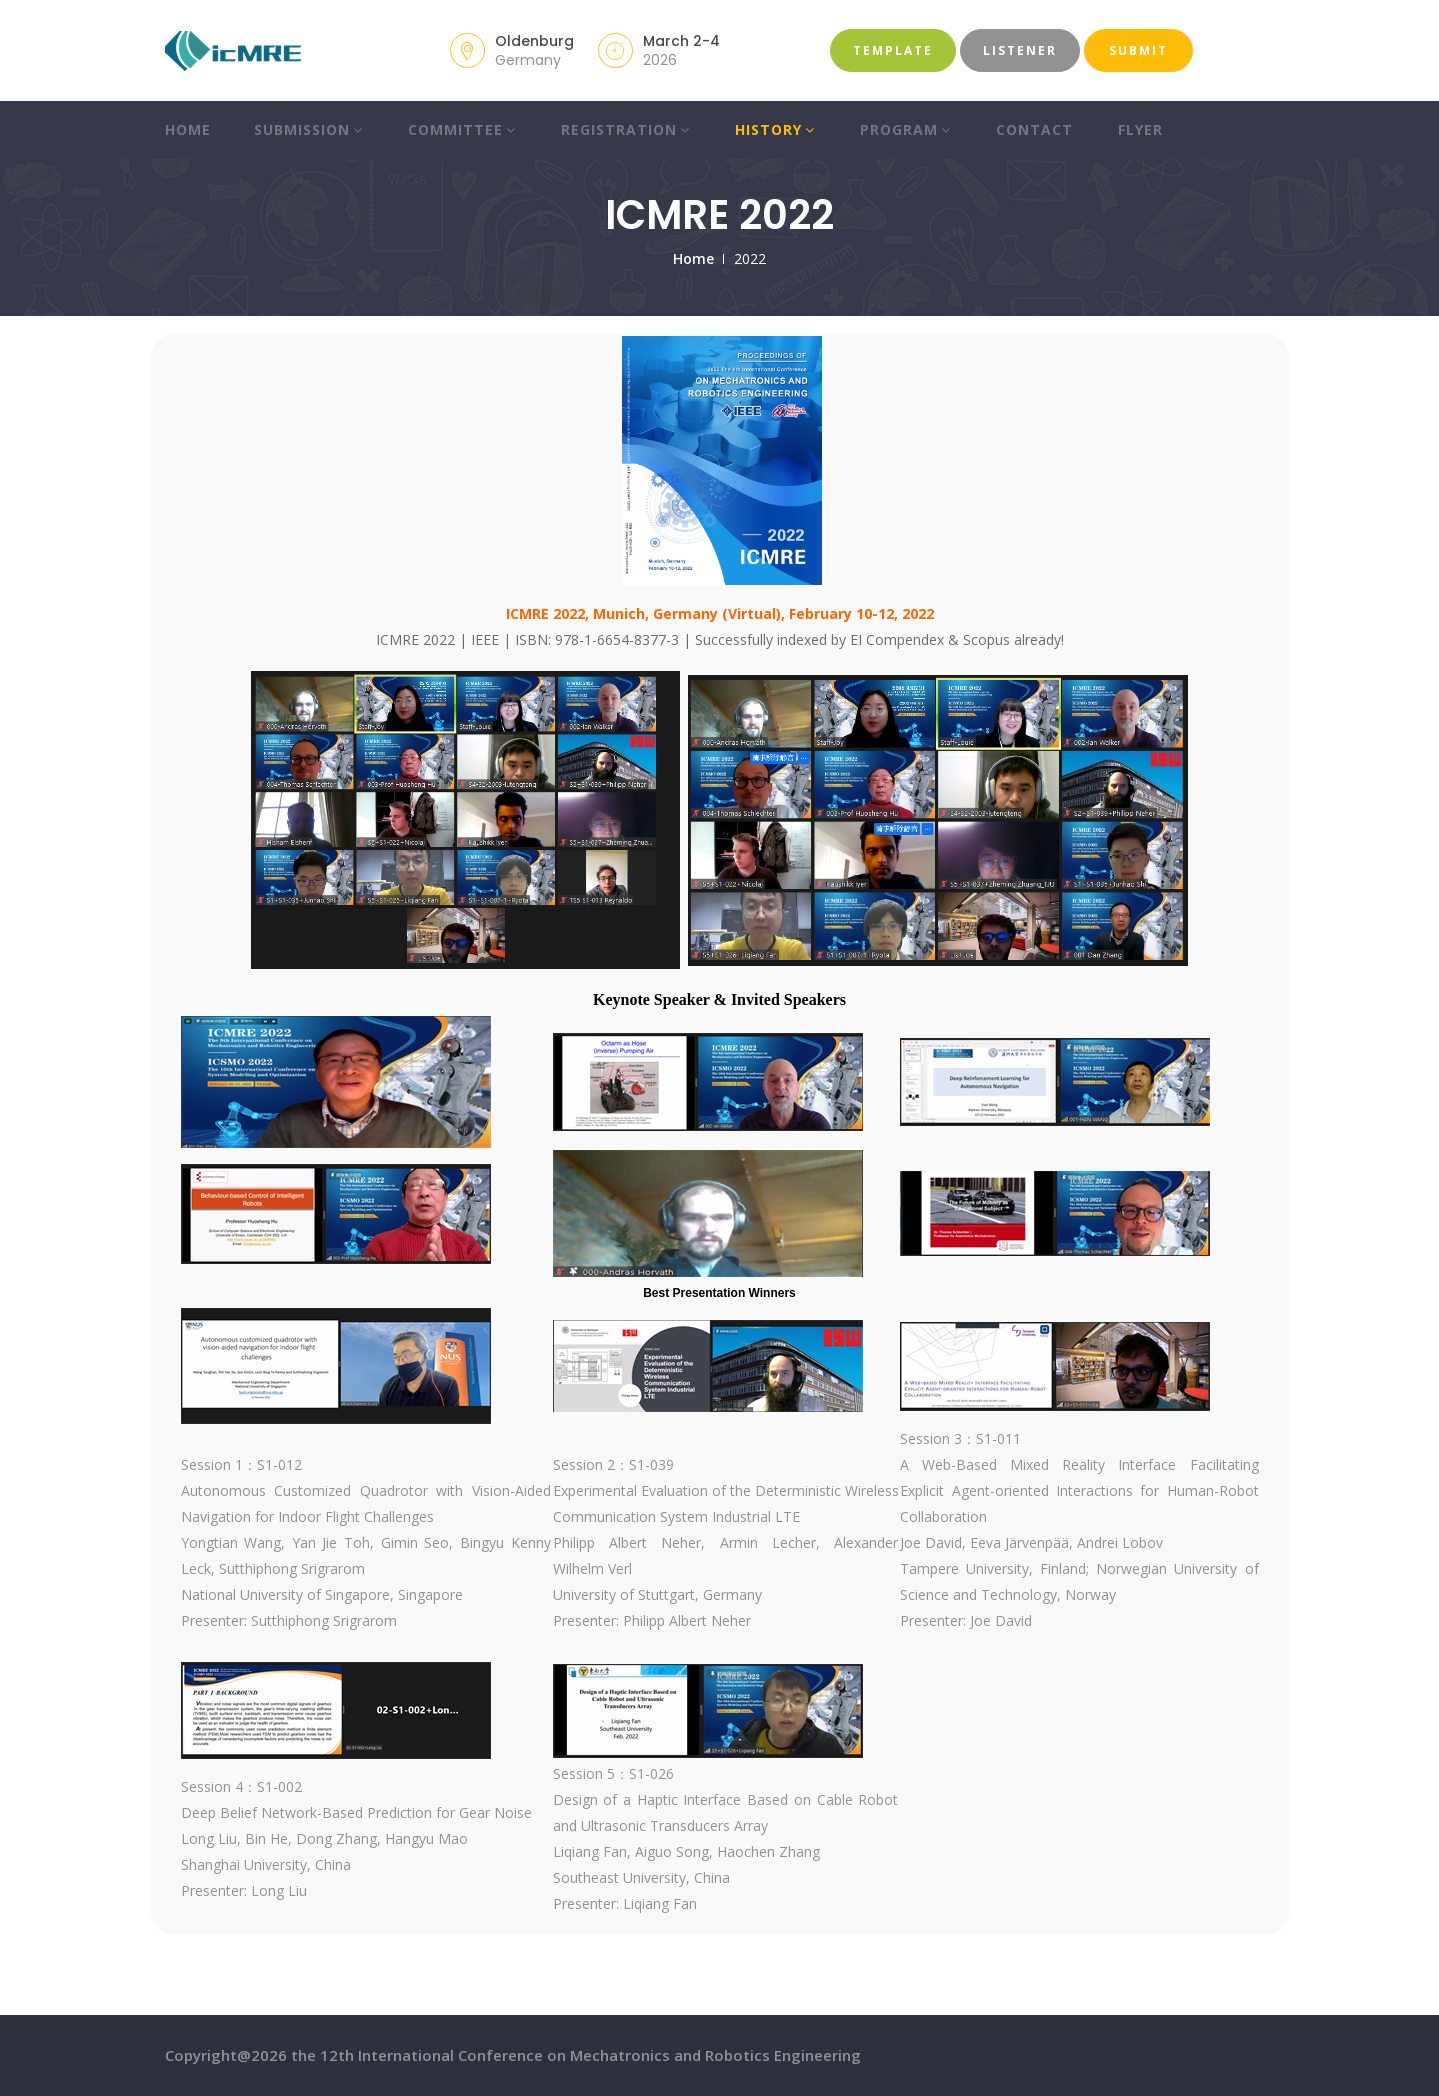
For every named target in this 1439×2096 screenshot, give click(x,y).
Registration (625, 129)
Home (187, 129)
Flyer (1140, 129)
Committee (462, 129)
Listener (1020, 50)
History (775, 129)
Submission (308, 129)
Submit (1138, 50)
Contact (1034, 129)
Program (905, 129)
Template (893, 50)
